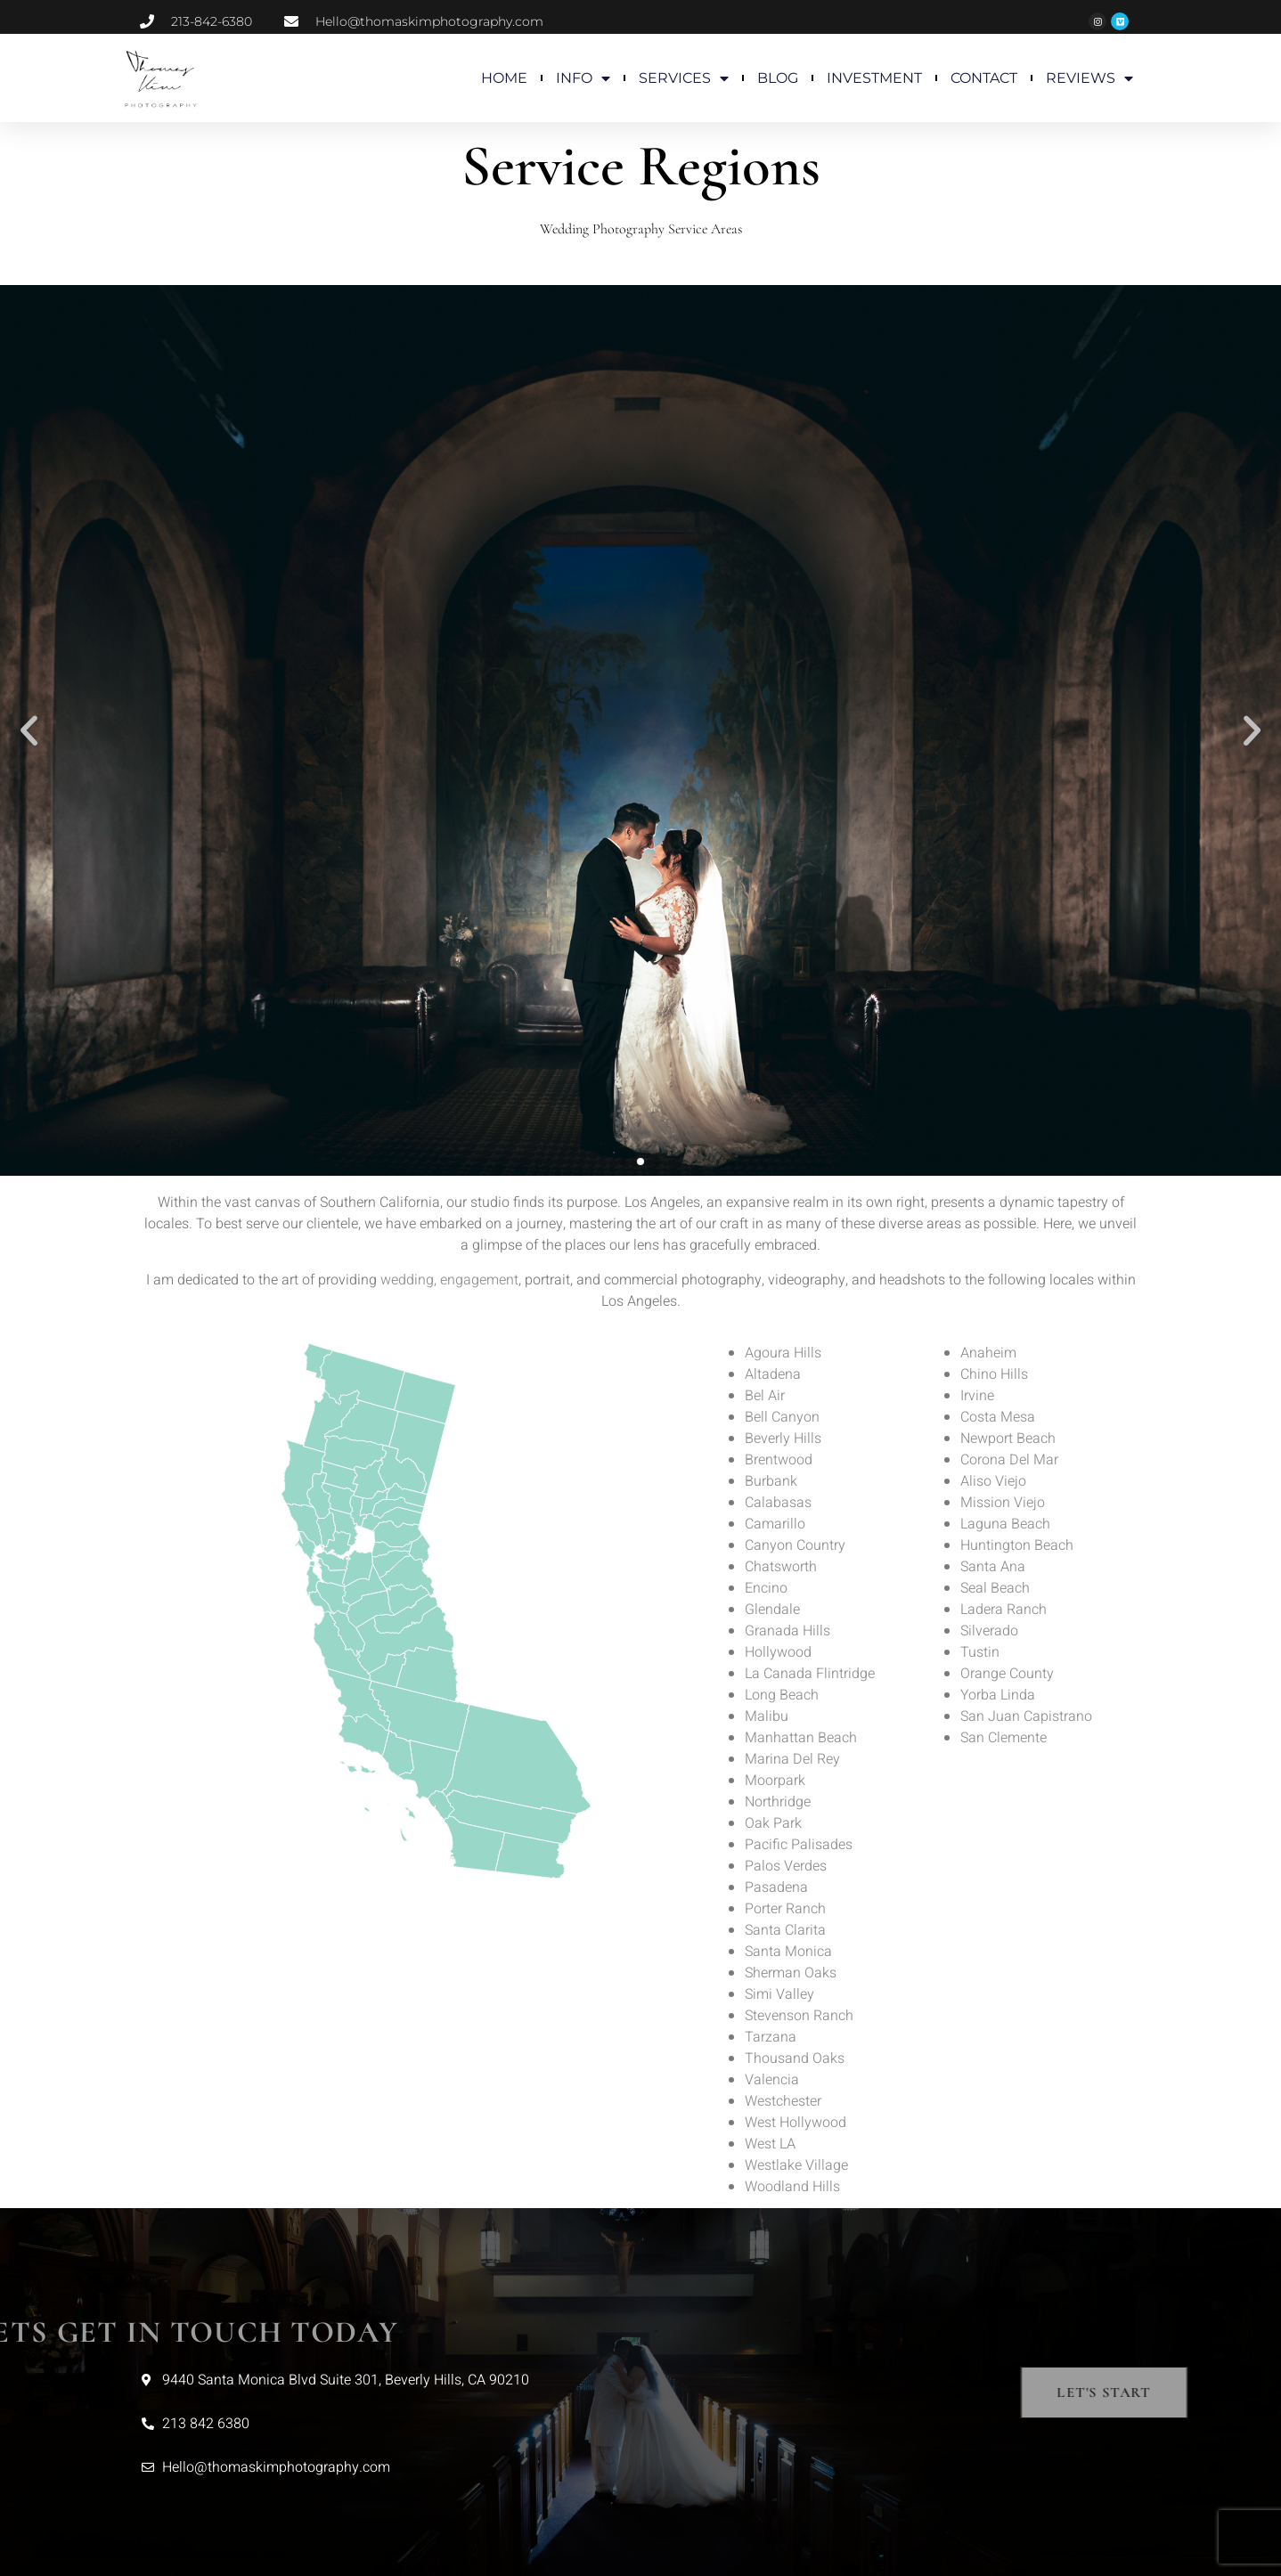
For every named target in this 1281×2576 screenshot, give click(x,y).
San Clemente (1003, 1738)
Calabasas (778, 1502)
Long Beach (782, 1695)
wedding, (408, 1280)
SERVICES (684, 78)
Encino (766, 1588)
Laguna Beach (1005, 1524)
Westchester (783, 2101)
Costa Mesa (997, 1417)
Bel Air (765, 1395)
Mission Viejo (1002, 1502)
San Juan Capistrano (1026, 1716)
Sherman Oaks (790, 1973)
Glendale (772, 1609)
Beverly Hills (783, 1438)
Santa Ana (992, 1566)
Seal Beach (995, 1588)
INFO (583, 78)
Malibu (766, 1716)
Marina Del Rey (792, 1759)
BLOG (777, 77)
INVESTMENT (874, 77)
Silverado (989, 1631)
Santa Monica (788, 1951)
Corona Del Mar (1009, 1460)
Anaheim (988, 1353)
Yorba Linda (997, 1695)
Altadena (773, 1374)
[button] (29, 731)
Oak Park (773, 1823)
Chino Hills (994, 1374)
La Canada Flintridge (810, 1673)
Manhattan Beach (801, 1738)
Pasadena (776, 1887)
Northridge (778, 1802)
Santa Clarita (785, 1930)
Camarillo (775, 1524)
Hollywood (778, 1652)
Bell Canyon (782, 1417)
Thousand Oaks (794, 2058)
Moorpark (775, 1780)
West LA (770, 2144)
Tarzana (770, 2037)
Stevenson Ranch (799, 2015)
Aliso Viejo (993, 1481)
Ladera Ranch (1003, 1609)
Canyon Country (795, 1545)
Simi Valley (779, 1994)
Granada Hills (787, 1631)
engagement (479, 1280)
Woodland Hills (792, 2186)
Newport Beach (1008, 1438)
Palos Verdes (786, 1866)
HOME (504, 77)
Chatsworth (781, 1566)
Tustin (980, 1652)
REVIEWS (1089, 78)
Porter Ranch (785, 1909)
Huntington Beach (1016, 1545)
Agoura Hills (783, 1353)
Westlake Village (796, 2165)
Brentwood (778, 1460)
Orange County (1007, 1673)
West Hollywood (795, 2122)
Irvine (977, 1395)
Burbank (771, 1481)
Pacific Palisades (799, 1844)
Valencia (772, 2080)
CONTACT (984, 77)
